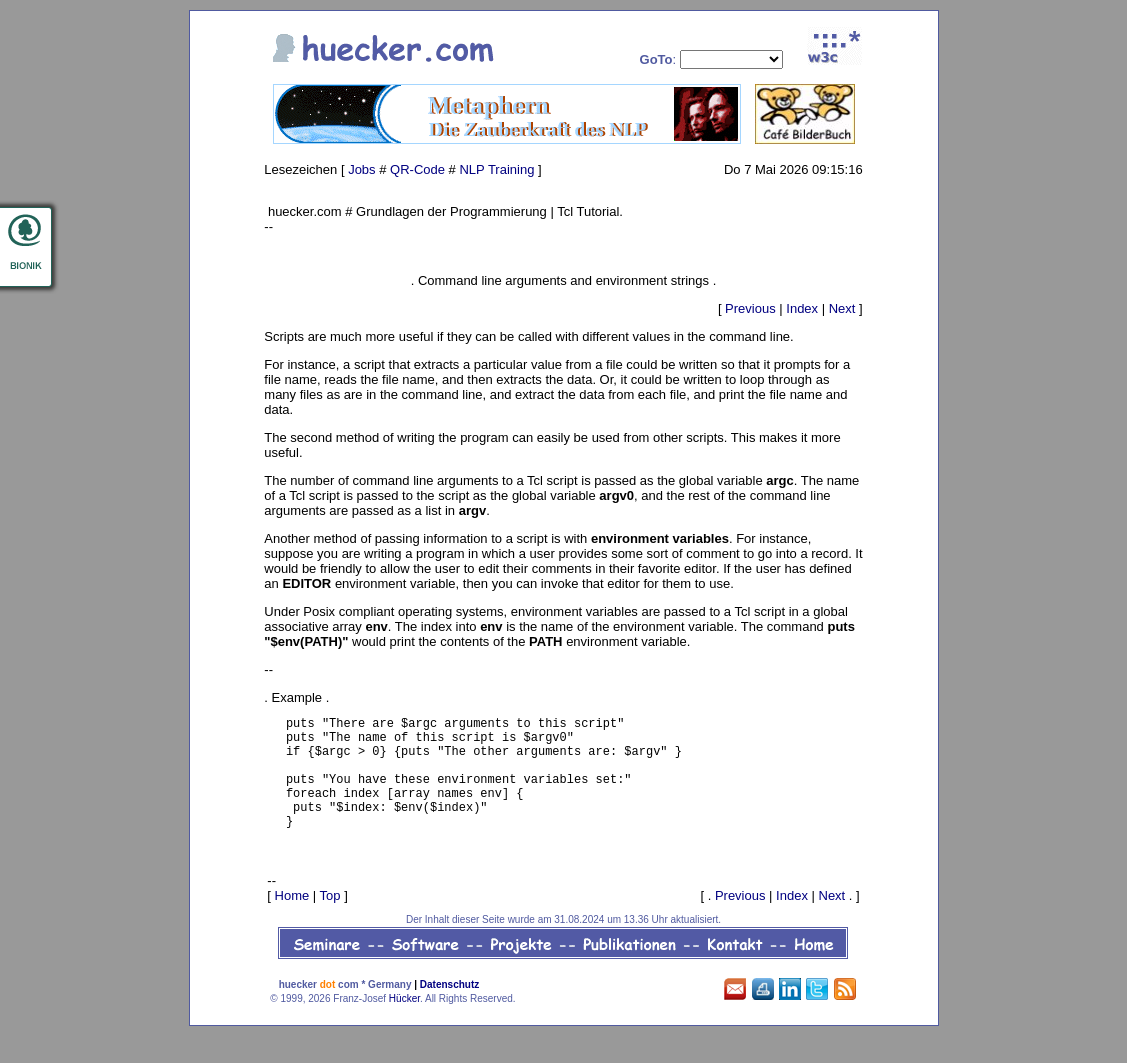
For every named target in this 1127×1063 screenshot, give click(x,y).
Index (802, 308)
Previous (750, 308)
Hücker (404, 1025)
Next (842, 308)
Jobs (361, 169)
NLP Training (496, 169)
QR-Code (417, 169)
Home (292, 922)
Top (330, 922)
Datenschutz (449, 1011)
